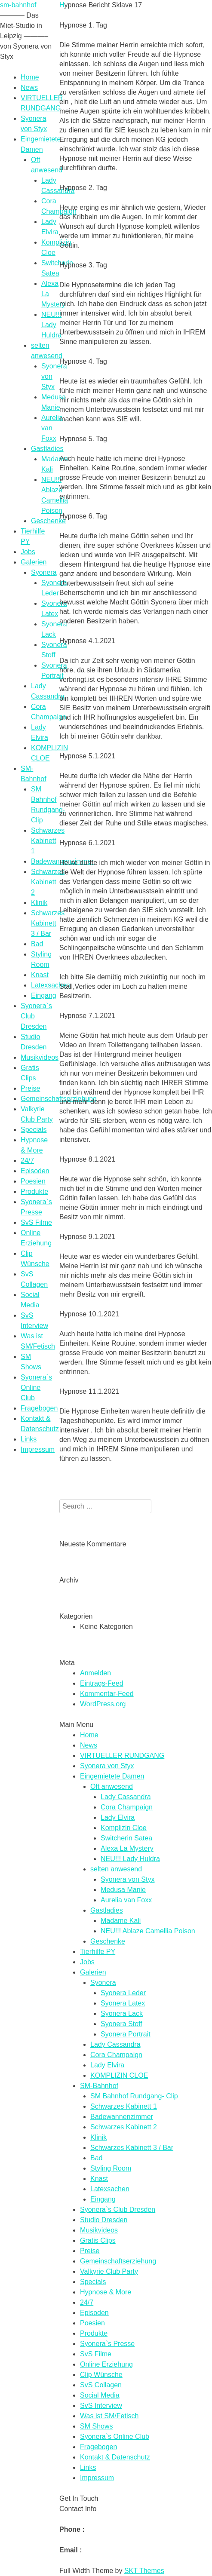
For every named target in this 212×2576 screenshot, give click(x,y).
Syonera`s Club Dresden (117, 2209)
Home (30, 77)
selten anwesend (116, 1869)
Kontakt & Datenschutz (115, 2457)
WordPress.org (103, 1704)
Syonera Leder (123, 1992)
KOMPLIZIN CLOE (119, 2075)
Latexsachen (50, 985)
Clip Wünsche (101, 2374)
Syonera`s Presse (107, 2343)
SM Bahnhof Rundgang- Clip (134, 2096)
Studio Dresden (103, 2219)
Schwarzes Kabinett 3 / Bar (48, 923)
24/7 (27, 1160)
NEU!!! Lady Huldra (51, 325)
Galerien (33, 562)
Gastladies (47, 448)
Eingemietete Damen (112, 1776)
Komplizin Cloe (124, 1827)
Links (29, 1439)
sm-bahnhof (18, 5)
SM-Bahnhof (99, 2085)
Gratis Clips (98, 2240)
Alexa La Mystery (127, 1848)
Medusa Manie (123, 1889)
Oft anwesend (111, 1786)
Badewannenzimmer (121, 2116)
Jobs (28, 551)
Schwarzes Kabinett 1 (48, 841)
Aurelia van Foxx (52, 428)
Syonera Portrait (126, 2034)
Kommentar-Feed (107, 1693)
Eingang (43, 995)
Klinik (39, 902)
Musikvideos (39, 1057)
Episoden (35, 1171)
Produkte (34, 1191)
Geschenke (48, 520)
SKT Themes (144, 2570)
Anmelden (95, 1673)
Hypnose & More (105, 2292)
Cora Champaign (127, 1807)
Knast (40, 974)
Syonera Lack (122, 2013)
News (29, 87)
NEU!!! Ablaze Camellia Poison (148, 1931)
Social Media (100, 2395)
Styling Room (110, 2168)
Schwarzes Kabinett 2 (48, 882)
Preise (30, 1088)
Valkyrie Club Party (109, 2271)
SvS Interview (101, 2405)
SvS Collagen (101, 2385)
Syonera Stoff (121, 2023)
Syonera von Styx (107, 1765)
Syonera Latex (123, 2003)
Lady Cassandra (126, 1796)
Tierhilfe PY (97, 1951)
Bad (37, 944)
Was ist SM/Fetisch (109, 2416)
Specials (33, 1129)
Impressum (38, 1449)
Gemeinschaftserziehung (59, 1098)
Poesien (33, 1181)
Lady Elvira (118, 1817)
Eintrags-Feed (101, 1683)
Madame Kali (121, 1920)
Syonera (44, 572)
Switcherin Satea (126, 1838)
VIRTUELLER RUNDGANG (122, 1755)
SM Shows (96, 2426)
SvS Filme (36, 1222)
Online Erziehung (106, 2364)
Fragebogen (39, 1408)
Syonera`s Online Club (36, 1387)
